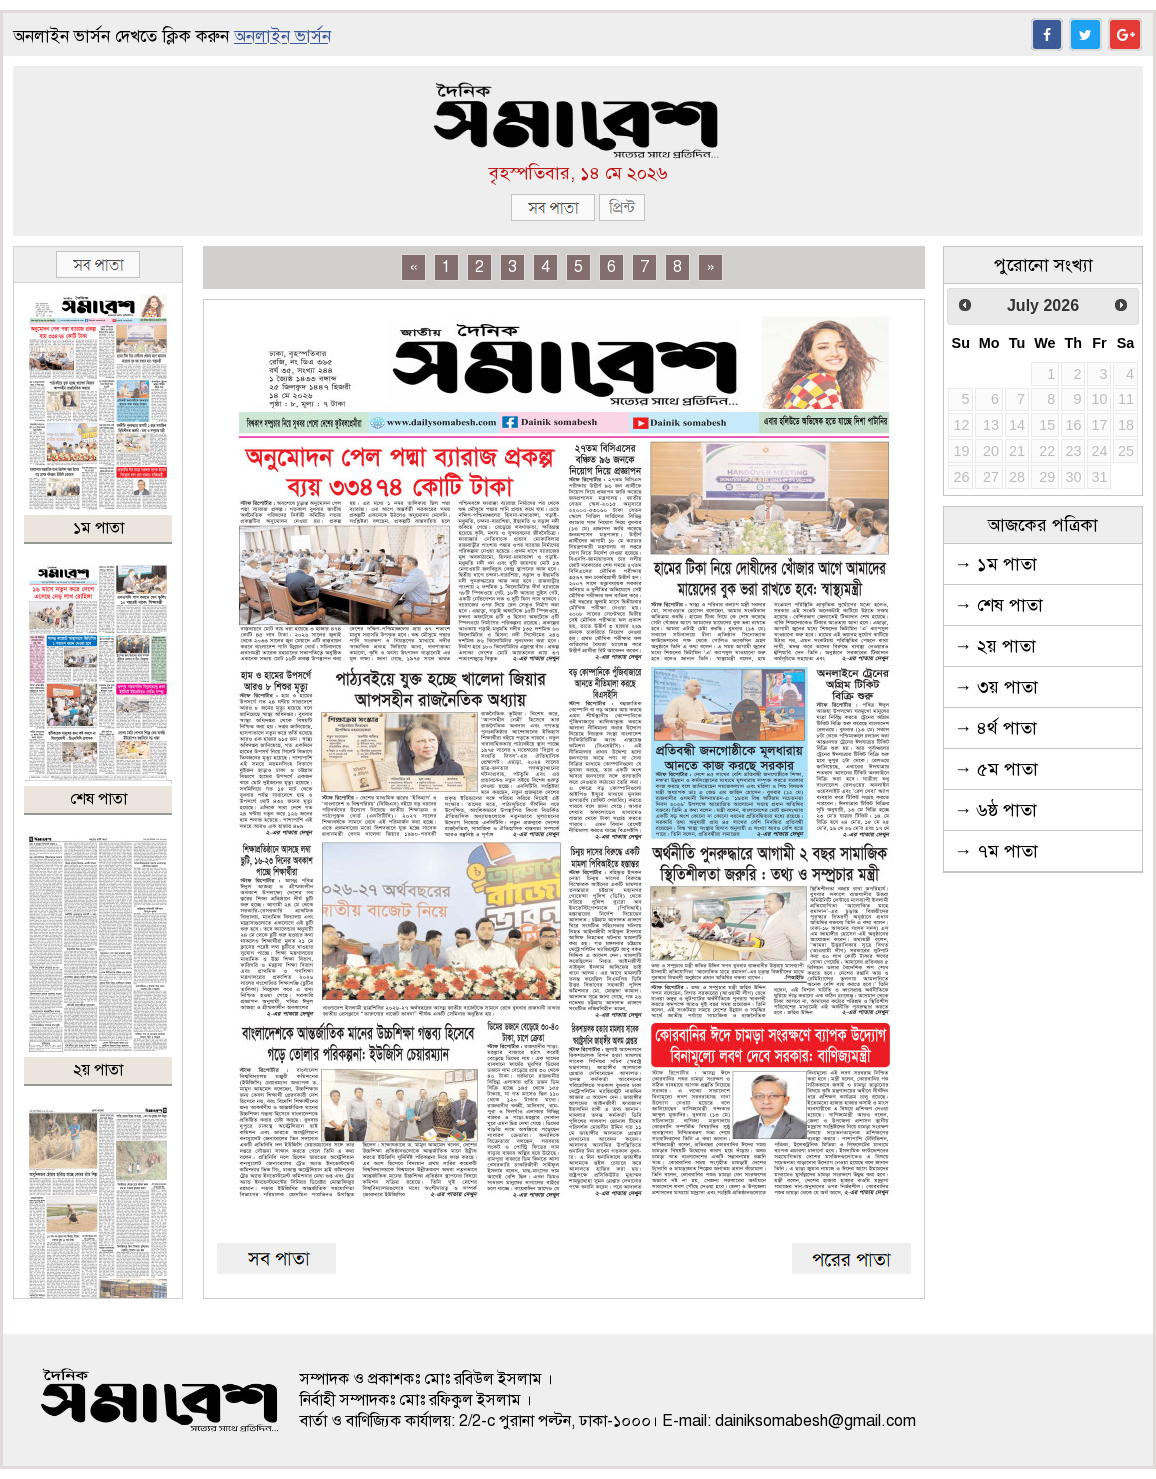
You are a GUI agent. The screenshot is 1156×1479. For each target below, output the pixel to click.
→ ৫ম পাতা (996, 769)
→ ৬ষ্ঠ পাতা (995, 810)
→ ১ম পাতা (995, 564)
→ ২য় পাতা (995, 646)
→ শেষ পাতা (998, 605)
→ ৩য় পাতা (996, 687)
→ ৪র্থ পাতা (995, 728)
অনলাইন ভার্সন (282, 36)
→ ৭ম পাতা (996, 851)
